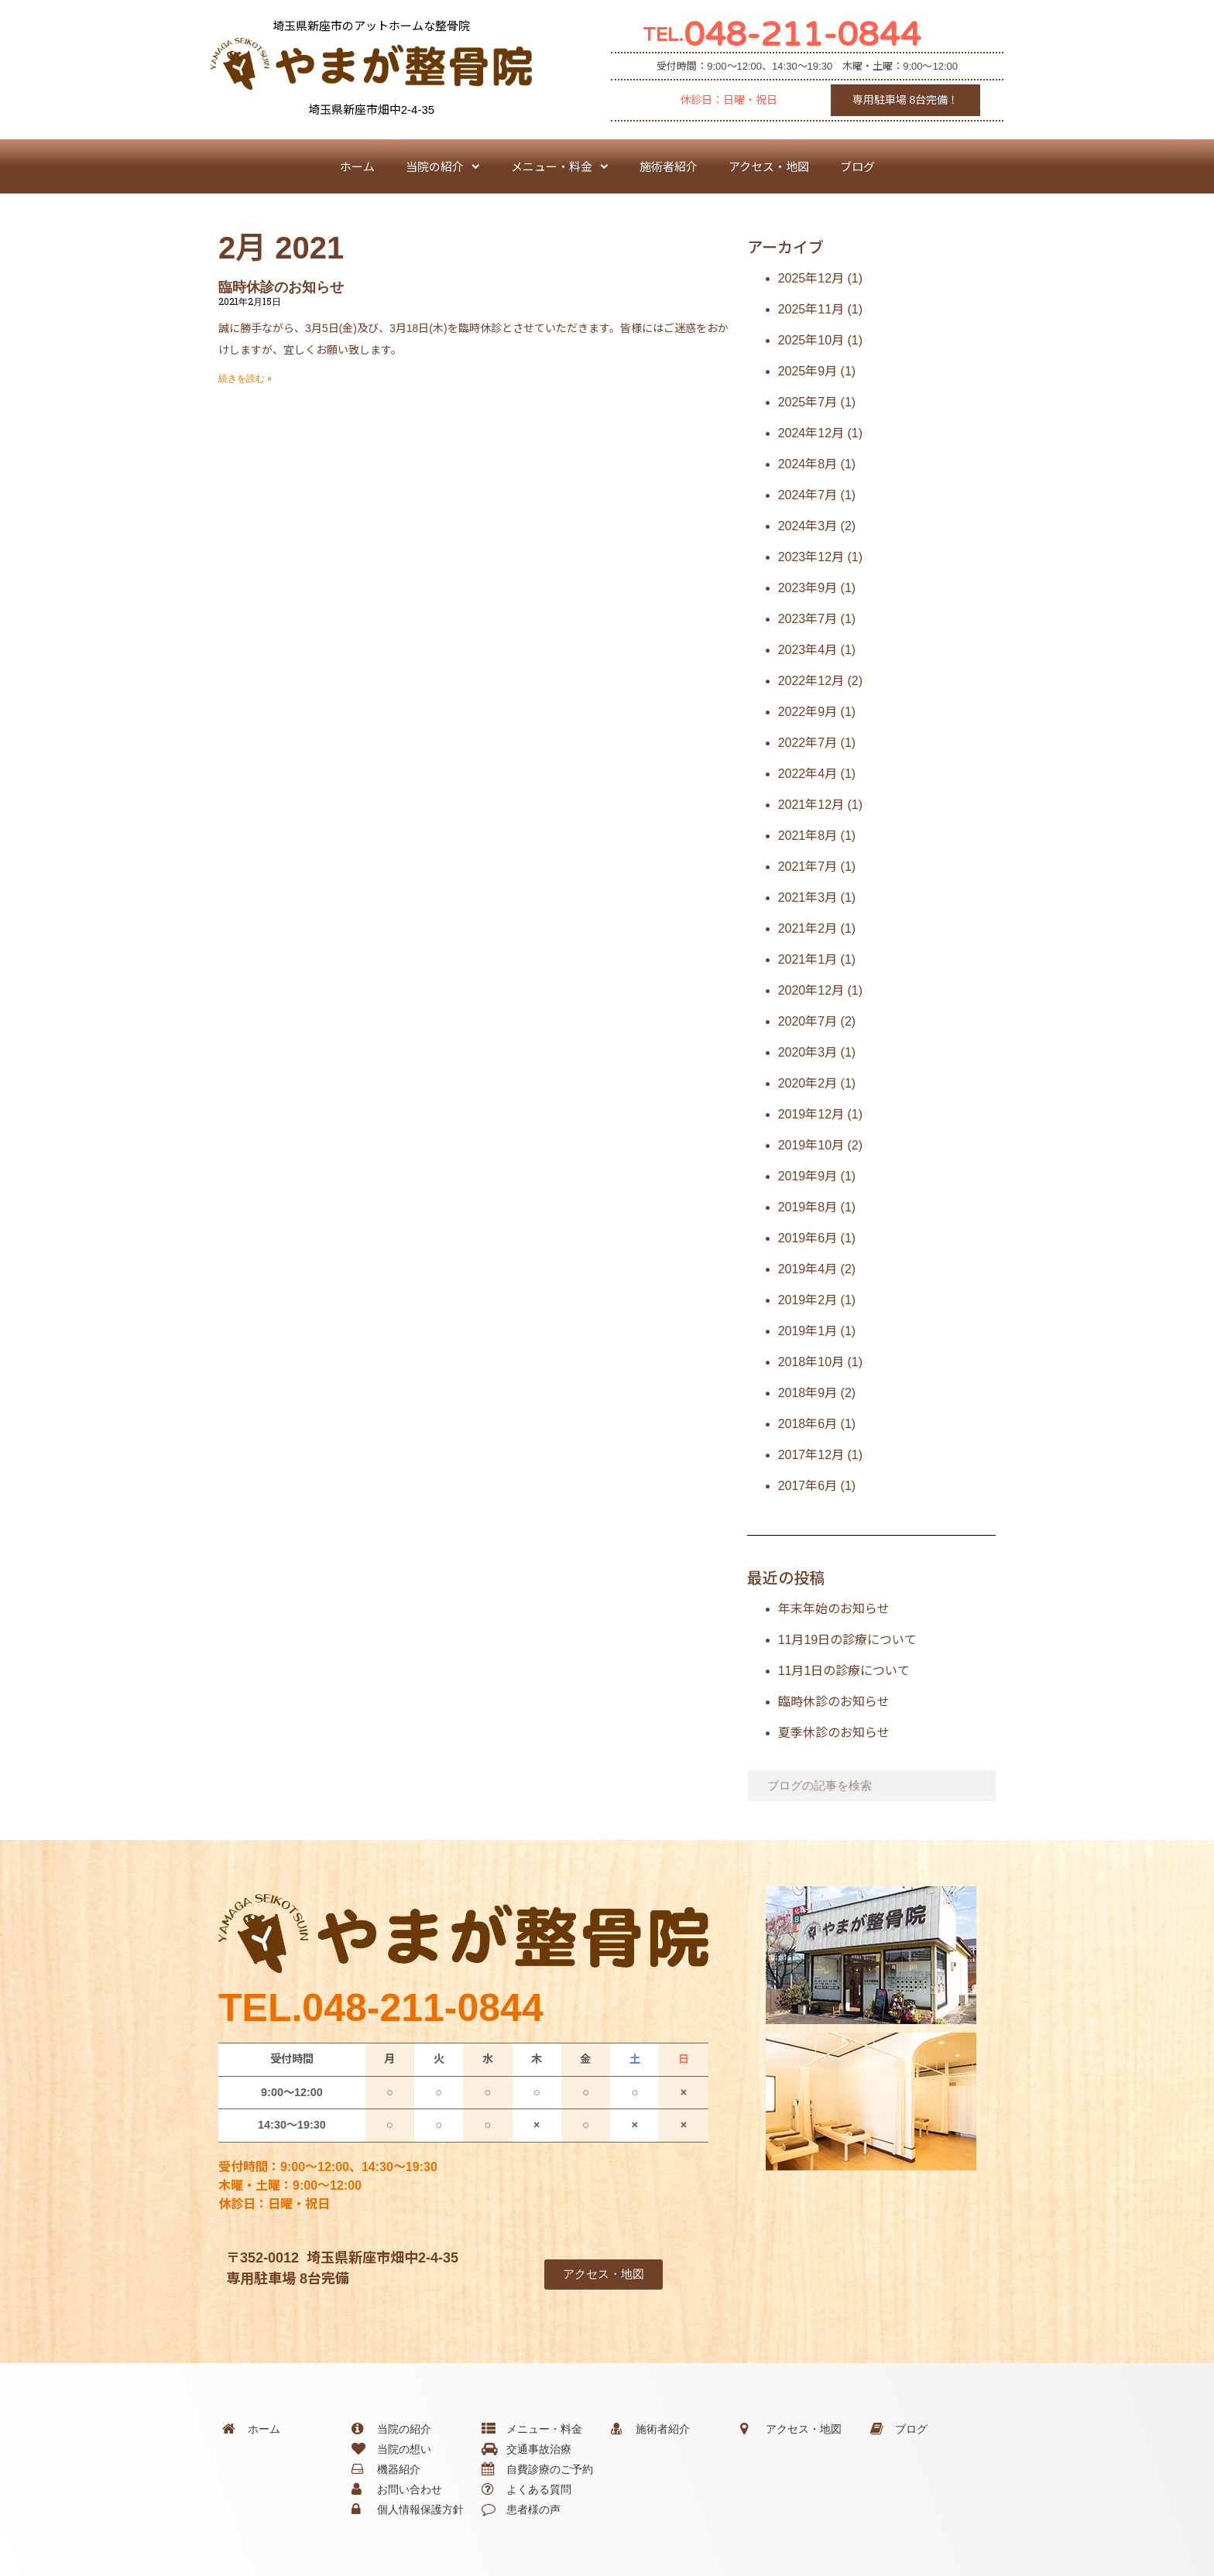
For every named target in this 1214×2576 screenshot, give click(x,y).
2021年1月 (808, 959)
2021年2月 (808, 928)
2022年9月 (808, 711)
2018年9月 (808, 1392)
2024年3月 (808, 526)
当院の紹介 (443, 167)
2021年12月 (811, 804)
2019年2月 (808, 1300)
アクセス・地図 (769, 166)
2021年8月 (808, 835)
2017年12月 (811, 1454)
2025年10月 (811, 340)
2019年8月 (808, 1207)
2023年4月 (808, 649)
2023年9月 (808, 587)
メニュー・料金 (560, 167)
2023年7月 (808, 618)
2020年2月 (808, 1083)
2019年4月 (808, 1269)
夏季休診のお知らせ (834, 1732)
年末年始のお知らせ (834, 1608)
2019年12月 (811, 1114)
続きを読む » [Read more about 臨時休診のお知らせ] (245, 378)
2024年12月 (811, 433)
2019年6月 (808, 1238)
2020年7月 (808, 1021)
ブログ (857, 166)
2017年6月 (808, 1485)
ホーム (357, 166)
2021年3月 (808, 897)
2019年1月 (808, 1331)
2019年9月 (808, 1176)
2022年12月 (811, 680)
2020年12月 (811, 990)
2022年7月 (808, 742)
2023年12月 (811, 557)
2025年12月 (811, 278)
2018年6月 (808, 1423)
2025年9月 (808, 371)
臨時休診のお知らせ (281, 287)
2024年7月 (808, 495)
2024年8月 (808, 464)
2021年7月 (808, 866)
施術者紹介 (669, 166)
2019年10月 (811, 1145)
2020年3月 (808, 1052)
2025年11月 (811, 309)
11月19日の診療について (847, 1639)
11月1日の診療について (844, 1670)
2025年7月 (808, 402)
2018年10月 (811, 1361)
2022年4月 (808, 773)
